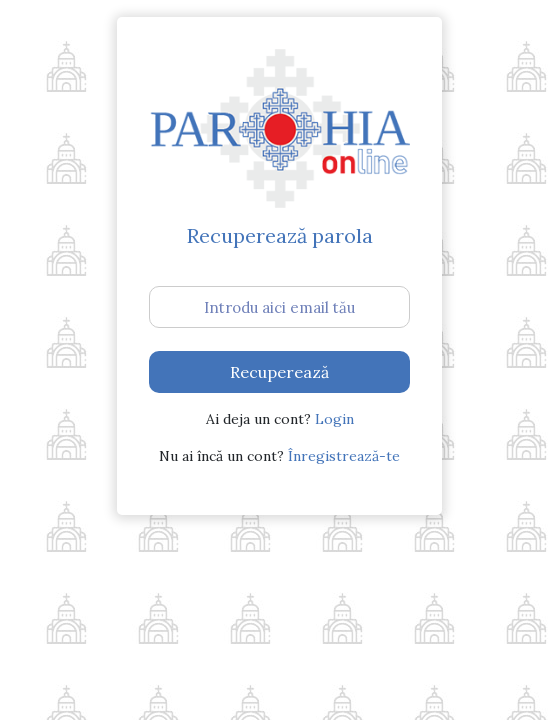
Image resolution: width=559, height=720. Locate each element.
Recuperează (279, 372)
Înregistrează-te (344, 456)
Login (334, 419)
